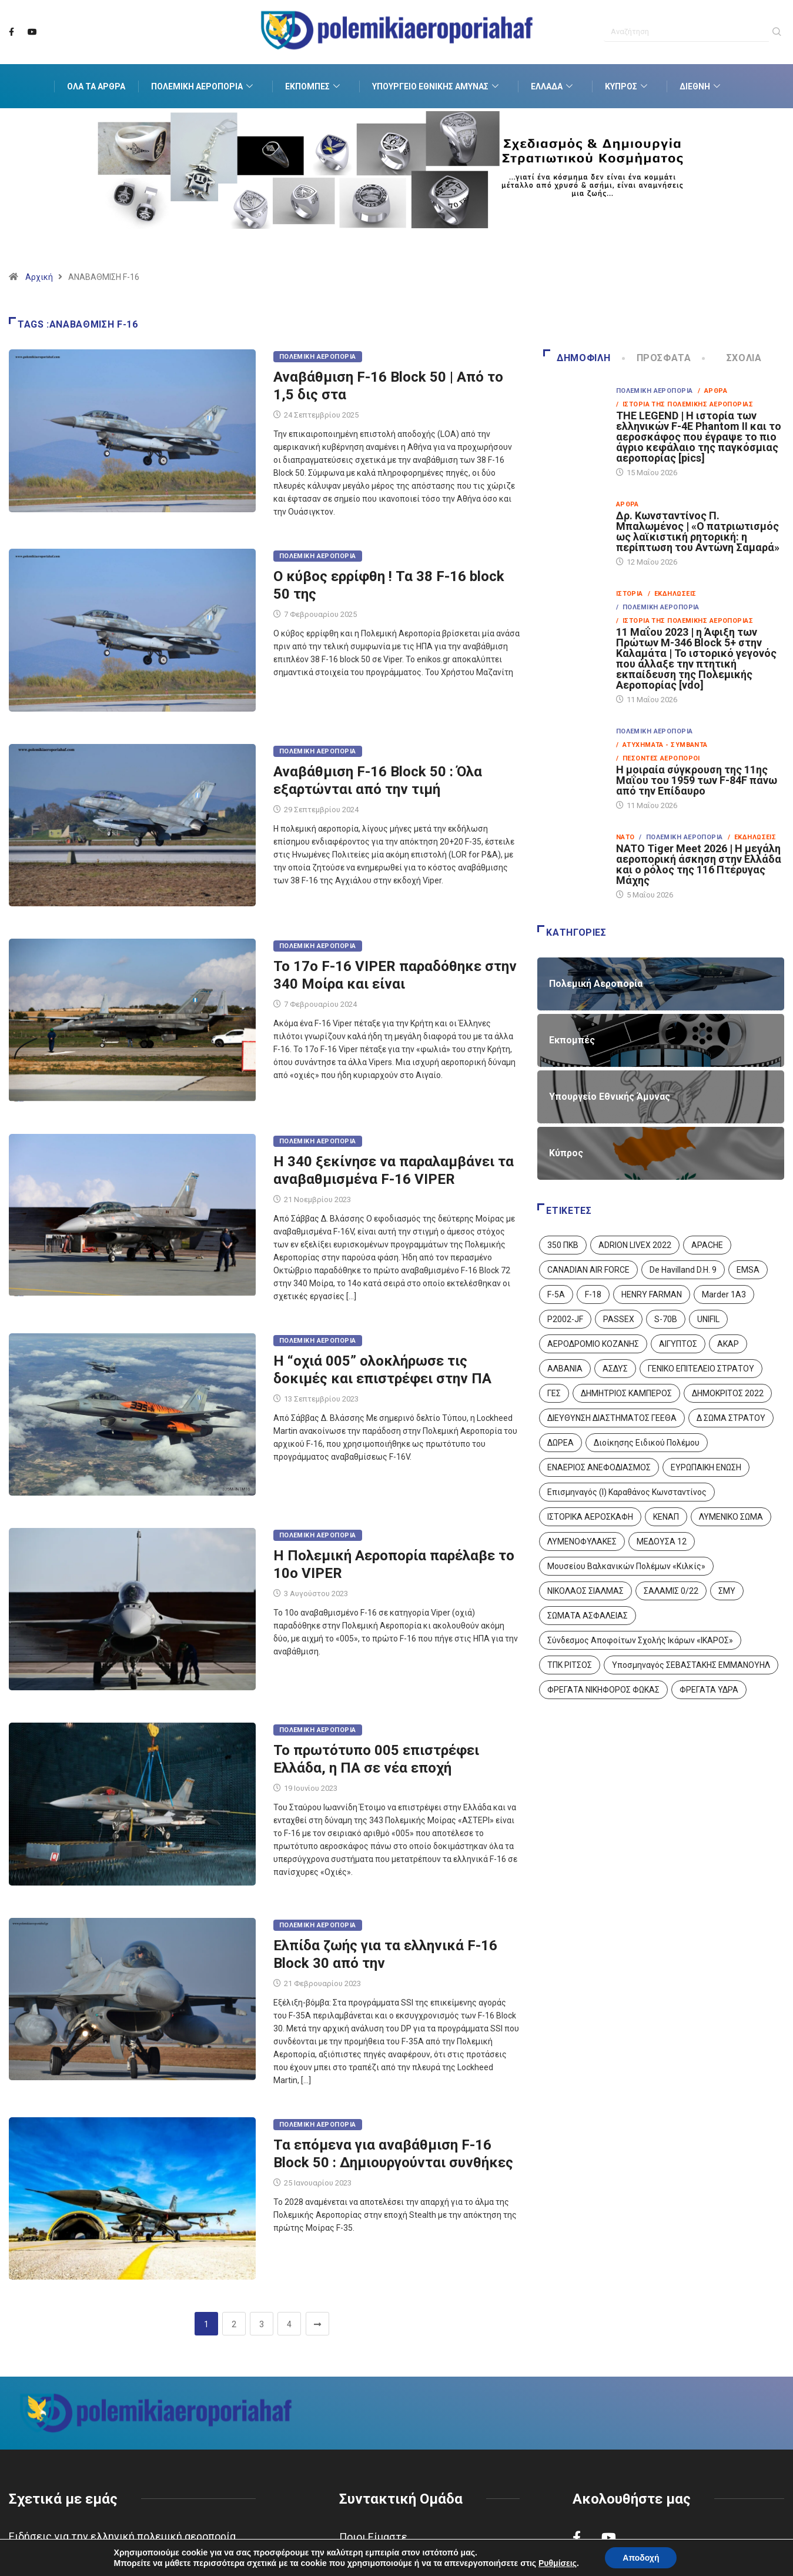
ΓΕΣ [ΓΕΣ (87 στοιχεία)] (554, 1393)
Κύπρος (627, 86)
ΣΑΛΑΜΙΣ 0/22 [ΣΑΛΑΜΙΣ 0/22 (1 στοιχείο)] (671, 1591)
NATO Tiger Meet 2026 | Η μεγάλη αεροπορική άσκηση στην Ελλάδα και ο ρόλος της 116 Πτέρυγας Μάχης (698, 864)
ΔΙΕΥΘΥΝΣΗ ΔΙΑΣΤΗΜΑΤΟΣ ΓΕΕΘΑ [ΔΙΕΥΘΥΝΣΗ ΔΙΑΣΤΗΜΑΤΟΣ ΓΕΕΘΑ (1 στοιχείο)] (612, 1418)
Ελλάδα (553, 86)
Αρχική (39, 277)
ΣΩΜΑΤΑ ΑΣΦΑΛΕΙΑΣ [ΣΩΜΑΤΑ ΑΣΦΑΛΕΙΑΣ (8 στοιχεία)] (587, 1615)
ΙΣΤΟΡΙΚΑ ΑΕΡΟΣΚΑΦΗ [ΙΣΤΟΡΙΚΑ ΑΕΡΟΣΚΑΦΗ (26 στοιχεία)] (590, 1516)
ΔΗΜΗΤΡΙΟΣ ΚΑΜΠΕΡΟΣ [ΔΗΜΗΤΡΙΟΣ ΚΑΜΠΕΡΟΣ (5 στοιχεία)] (626, 1393)
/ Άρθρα (713, 391)
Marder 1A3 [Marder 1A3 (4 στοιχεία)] (724, 1294)
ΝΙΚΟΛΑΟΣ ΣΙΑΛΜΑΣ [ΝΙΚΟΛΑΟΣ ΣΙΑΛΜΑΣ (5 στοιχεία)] (585, 1591)
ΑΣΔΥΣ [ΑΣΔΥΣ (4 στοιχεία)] (615, 1368)
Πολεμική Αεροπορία (203, 86)
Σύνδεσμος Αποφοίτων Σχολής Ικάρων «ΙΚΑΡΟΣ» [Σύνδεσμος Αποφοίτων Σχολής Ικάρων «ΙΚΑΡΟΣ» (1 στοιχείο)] (640, 1640)
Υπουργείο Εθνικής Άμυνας (436, 86)
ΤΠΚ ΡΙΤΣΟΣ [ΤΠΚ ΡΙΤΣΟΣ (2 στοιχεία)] (569, 1665)
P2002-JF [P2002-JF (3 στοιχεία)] (565, 1319)
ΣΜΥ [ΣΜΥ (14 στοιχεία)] (726, 1591)
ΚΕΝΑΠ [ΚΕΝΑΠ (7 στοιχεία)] (666, 1516)
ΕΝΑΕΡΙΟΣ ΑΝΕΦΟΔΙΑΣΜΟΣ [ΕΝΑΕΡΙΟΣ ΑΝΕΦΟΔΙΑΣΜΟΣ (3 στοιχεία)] (599, 1467)
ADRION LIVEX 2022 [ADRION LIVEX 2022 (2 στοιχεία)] (634, 1245)
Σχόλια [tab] (732, 357)
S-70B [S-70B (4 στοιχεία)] (665, 1319)
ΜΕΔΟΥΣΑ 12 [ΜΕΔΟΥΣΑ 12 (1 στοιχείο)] (662, 1541)
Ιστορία (629, 594)
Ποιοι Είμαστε (373, 2537)
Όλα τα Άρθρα (96, 86)
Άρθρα (627, 504)
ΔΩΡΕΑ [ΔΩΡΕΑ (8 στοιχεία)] (560, 1442)
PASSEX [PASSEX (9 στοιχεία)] (618, 1319)
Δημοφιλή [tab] (576, 357)
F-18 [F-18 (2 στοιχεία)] (593, 1294)
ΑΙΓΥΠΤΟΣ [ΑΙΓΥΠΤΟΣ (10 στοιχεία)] (678, 1344)
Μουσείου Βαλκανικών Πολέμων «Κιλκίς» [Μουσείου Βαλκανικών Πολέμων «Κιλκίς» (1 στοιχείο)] (626, 1566)
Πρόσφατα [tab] (657, 357)
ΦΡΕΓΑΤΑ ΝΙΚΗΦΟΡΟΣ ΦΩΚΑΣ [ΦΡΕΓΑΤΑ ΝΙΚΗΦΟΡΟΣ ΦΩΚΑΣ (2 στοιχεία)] (603, 1689)
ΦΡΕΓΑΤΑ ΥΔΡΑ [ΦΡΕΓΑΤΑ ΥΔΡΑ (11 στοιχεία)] (709, 1689)
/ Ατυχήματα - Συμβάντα (662, 745)
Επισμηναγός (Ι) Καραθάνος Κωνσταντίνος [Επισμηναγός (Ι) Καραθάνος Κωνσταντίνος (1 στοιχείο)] (627, 1492)
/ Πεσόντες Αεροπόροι (658, 758)
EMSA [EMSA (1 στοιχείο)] (748, 1269)
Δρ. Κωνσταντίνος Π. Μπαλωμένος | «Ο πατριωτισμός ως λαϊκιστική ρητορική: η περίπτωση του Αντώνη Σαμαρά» (697, 531)
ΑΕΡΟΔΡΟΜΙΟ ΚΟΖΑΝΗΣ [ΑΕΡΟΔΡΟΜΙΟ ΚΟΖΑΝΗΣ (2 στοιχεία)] (593, 1344)
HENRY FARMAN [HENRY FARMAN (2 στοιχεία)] (651, 1294)
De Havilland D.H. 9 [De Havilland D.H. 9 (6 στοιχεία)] (683, 1269)
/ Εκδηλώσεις (672, 594)
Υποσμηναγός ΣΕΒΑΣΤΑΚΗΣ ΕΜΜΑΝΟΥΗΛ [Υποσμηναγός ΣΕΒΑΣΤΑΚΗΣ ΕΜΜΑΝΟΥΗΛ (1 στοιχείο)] (691, 1665)
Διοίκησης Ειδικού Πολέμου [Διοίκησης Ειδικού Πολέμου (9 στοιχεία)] (647, 1442)
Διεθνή (701, 86)
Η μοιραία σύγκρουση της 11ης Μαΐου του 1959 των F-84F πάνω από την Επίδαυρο (696, 780)
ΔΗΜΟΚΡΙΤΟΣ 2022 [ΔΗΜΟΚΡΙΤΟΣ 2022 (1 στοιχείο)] (728, 1393)
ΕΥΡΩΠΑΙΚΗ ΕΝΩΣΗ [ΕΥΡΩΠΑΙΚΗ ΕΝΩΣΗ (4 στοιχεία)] (706, 1467)
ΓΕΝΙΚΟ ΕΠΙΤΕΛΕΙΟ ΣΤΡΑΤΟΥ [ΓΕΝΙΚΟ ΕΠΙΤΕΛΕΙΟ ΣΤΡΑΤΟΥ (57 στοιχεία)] (701, 1368)
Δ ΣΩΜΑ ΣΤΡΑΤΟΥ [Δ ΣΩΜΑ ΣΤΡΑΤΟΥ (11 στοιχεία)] (731, 1418)
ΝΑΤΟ (625, 837)
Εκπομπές (314, 86)
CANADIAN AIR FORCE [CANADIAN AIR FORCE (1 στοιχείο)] (588, 1269)
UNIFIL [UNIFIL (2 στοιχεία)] (708, 1319)
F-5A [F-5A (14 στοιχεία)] (556, 1294)
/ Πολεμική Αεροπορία (658, 607)
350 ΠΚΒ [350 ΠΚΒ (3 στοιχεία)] (562, 1245)
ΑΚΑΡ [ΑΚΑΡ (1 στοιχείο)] (728, 1344)
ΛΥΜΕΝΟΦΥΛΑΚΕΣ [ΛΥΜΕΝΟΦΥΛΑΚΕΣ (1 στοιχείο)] (582, 1541)
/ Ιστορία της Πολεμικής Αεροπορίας (684, 404)
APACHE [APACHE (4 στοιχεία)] (707, 1245)
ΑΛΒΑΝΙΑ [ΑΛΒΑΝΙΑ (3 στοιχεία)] (565, 1368)
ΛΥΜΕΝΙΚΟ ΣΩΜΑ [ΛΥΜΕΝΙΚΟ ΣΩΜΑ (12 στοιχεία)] (731, 1516)
